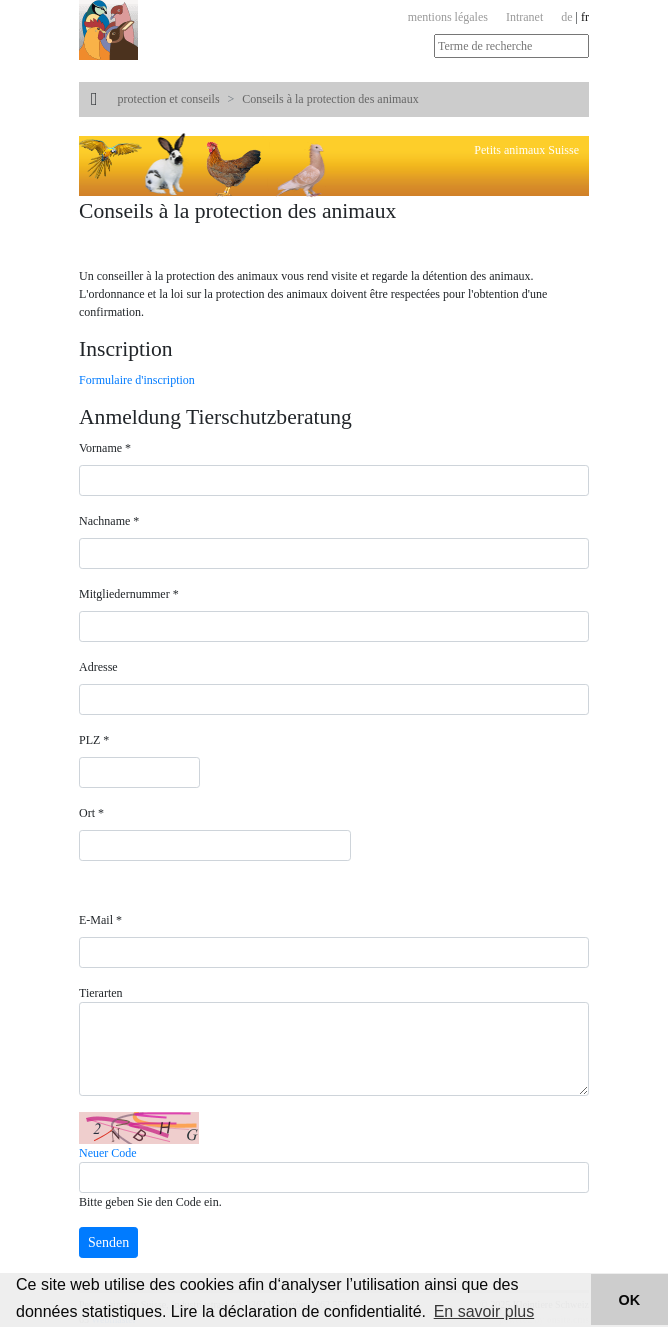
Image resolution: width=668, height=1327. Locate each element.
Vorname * (105, 448)
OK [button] (630, 1300)
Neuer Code (108, 1153)
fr (585, 17)
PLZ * (94, 740)
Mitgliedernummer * (129, 594)
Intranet (524, 17)
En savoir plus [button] (484, 1311)
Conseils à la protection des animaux (330, 99)
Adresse (98, 667)
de (566, 17)
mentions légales (448, 17)
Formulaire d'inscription (137, 380)
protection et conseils (169, 99)
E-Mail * (100, 920)
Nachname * (109, 521)
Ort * (91, 813)
